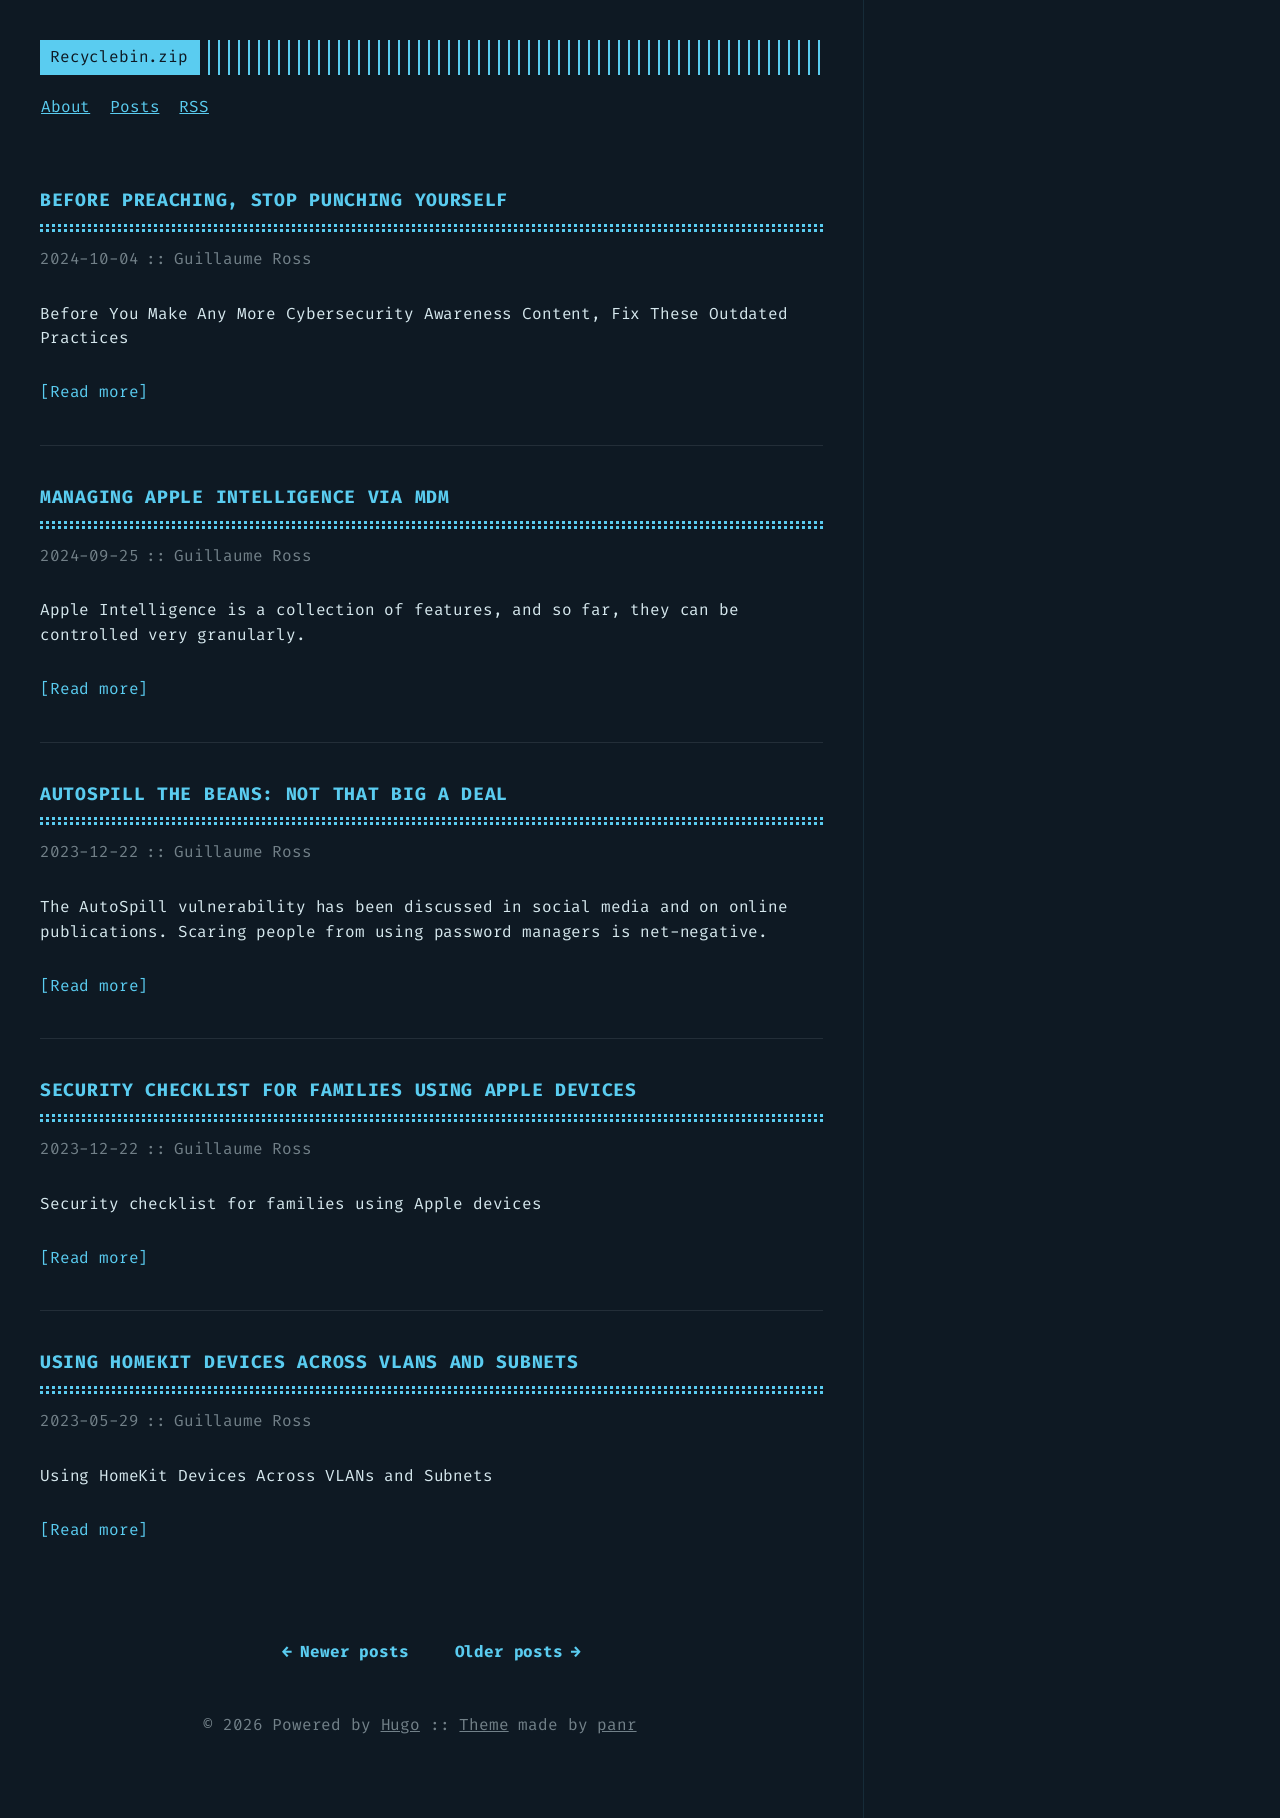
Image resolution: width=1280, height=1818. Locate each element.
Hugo (400, 1724)
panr (616, 1724)
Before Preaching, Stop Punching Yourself (274, 200)
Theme (483, 1724)
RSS (194, 106)
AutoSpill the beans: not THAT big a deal (274, 794)
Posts (134, 106)
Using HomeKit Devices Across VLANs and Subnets (309, 1362)
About (65, 106)
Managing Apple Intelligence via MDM (245, 497)
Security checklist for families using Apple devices (338, 1090)
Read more (94, 391)
